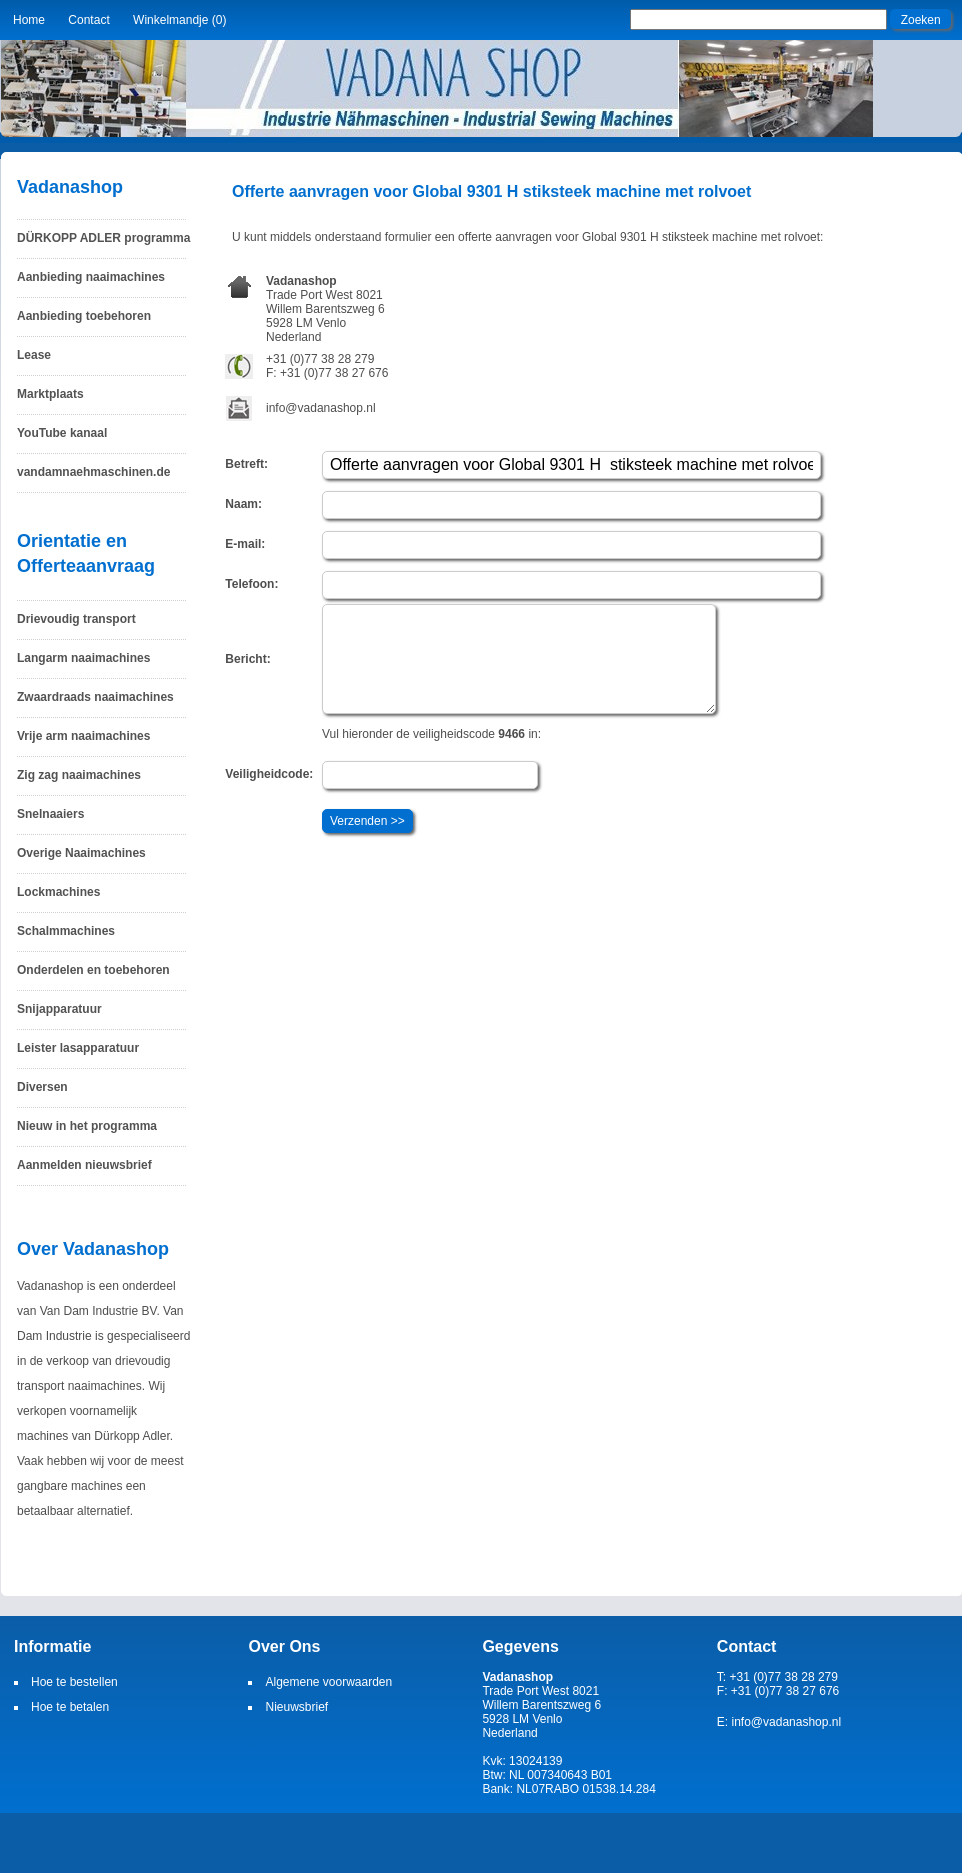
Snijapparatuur (59, 1009)
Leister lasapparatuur (78, 1048)
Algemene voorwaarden (328, 1682)
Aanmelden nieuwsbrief (84, 1165)
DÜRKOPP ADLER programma (103, 238)
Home (29, 20)
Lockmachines (58, 892)
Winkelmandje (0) (179, 20)
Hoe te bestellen (74, 1682)
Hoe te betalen (70, 1707)
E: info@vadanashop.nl (779, 1722)
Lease (34, 355)
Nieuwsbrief (296, 1707)
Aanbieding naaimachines (91, 277)
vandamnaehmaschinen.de (93, 472)
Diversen (42, 1087)
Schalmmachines (66, 931)
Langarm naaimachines (83, 658)
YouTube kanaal (62, 433)
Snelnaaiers (50, 814)
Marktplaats (50, 394)
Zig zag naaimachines (79, 775)
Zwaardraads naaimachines (95, 697)
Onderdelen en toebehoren (93, 970)
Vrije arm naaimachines (83, 736)
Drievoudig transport (76, 619)
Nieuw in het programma (87, 1126)
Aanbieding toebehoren (84, 316)
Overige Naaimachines (81, 853)
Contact (88, 20)
